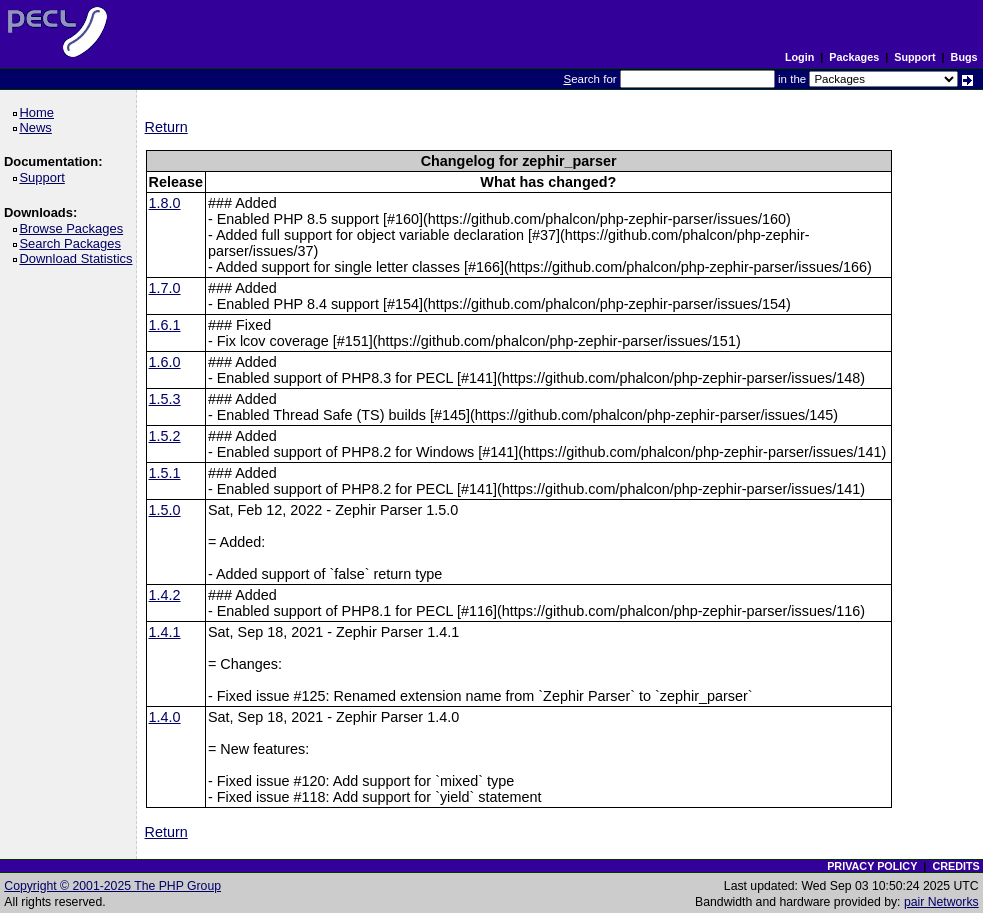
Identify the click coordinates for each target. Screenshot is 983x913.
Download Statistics (79, 258)
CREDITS (955, 866)
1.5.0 (165, 510)
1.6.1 (165, 325)
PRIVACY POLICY (872, 866)
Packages (854, 57)
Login (799, 57)
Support (914, 57)
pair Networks (941, 902)
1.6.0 (165, 362)
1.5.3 (165, 399)
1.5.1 (165, 473)
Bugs (964, 57)
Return (166, 127)
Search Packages (73, 243)
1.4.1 (165, 632)
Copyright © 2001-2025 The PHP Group (112, 886)
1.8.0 (165, 203)
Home (39, 112)
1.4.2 (165, 595)
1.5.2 (165, 436)
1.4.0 (165, 717)
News (38, 127)
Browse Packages (74, 228)
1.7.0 (165, 288)
